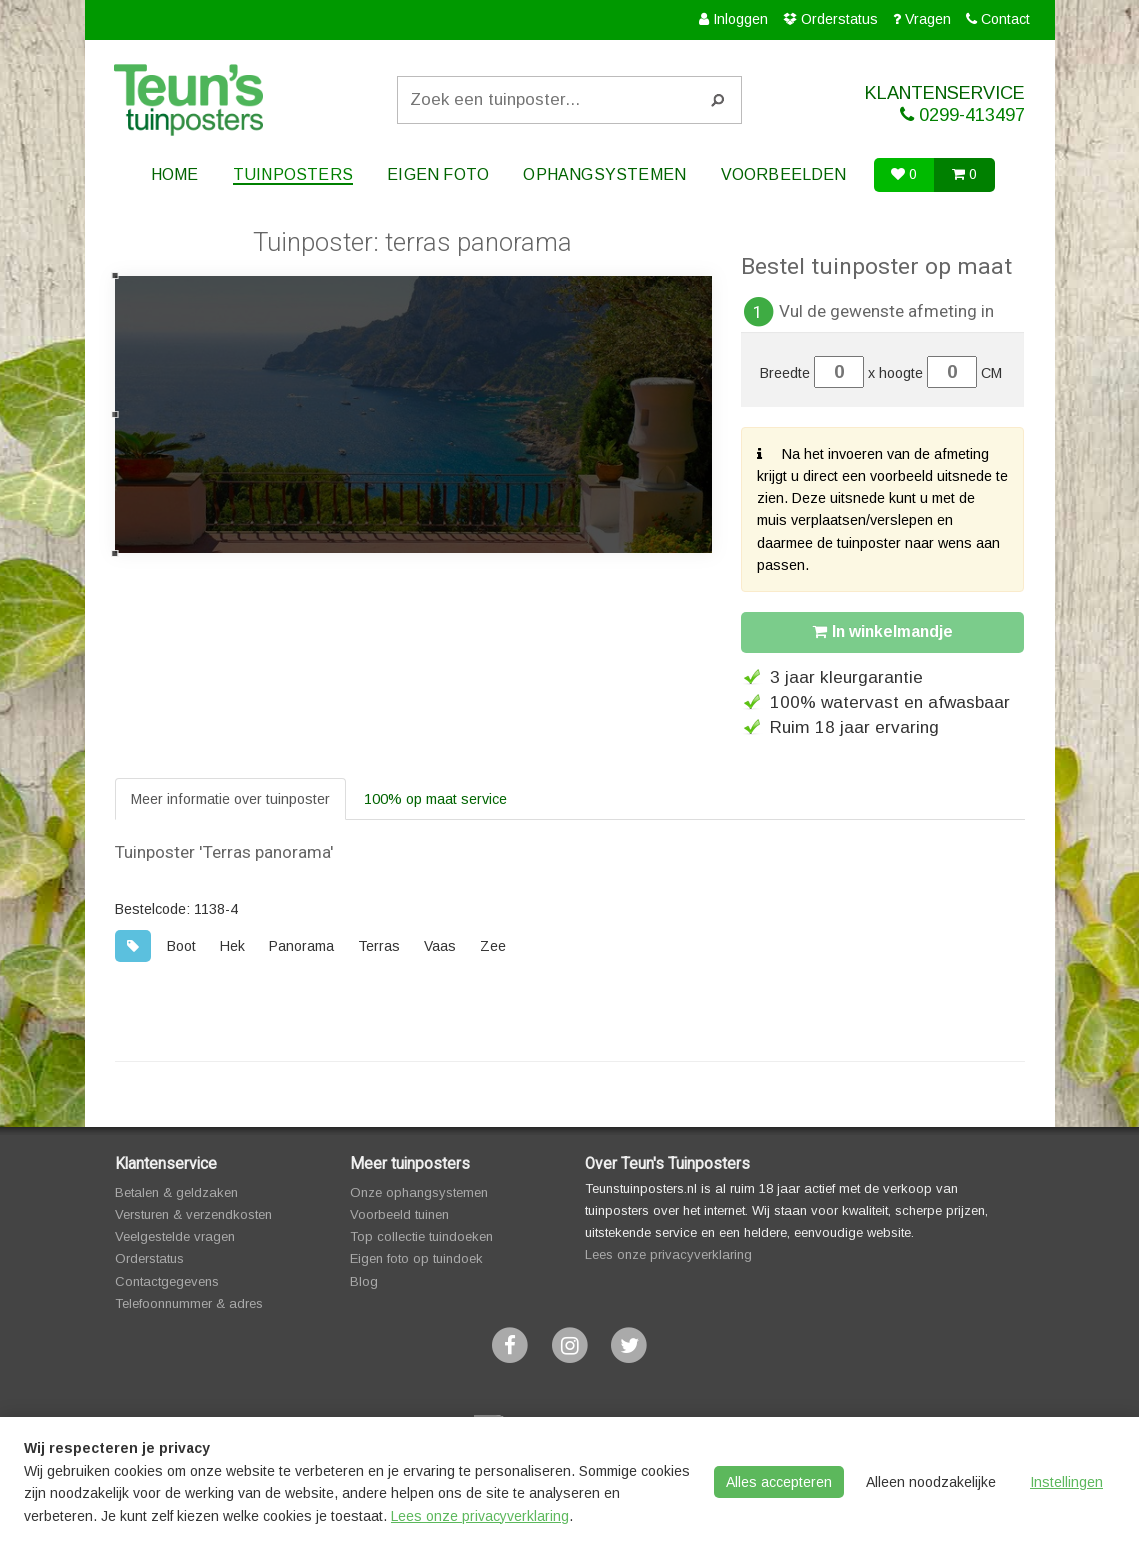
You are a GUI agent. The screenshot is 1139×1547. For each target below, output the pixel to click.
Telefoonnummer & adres (189, 1303)
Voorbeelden (784, 174)
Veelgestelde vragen (175, 1236)
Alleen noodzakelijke (931, 1482)
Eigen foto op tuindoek (416, 1258)
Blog (364, 1281)
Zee (493, 946)
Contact (1005, 19)
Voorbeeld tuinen (399, 1214)
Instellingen (1066, 1482)
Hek (232, 946)
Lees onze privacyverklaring (668, 1254)
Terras (379, 946)
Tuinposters (292, 174)
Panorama (301, 946)
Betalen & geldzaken (176, 1192)
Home (174, 174)
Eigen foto (439, 174)
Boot (181, 946)
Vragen (928, 19)
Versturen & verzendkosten (193, 1214)
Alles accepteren (779, 1482)
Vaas (440, 946)
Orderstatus (839, 19)
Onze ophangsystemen (419, 1192)
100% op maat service (435, 799)
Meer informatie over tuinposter (230, 799)
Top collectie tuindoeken (421, 1236)
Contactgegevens (167, 1281)
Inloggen (740, 19)
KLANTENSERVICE (930, 104)
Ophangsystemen (605, 174)
